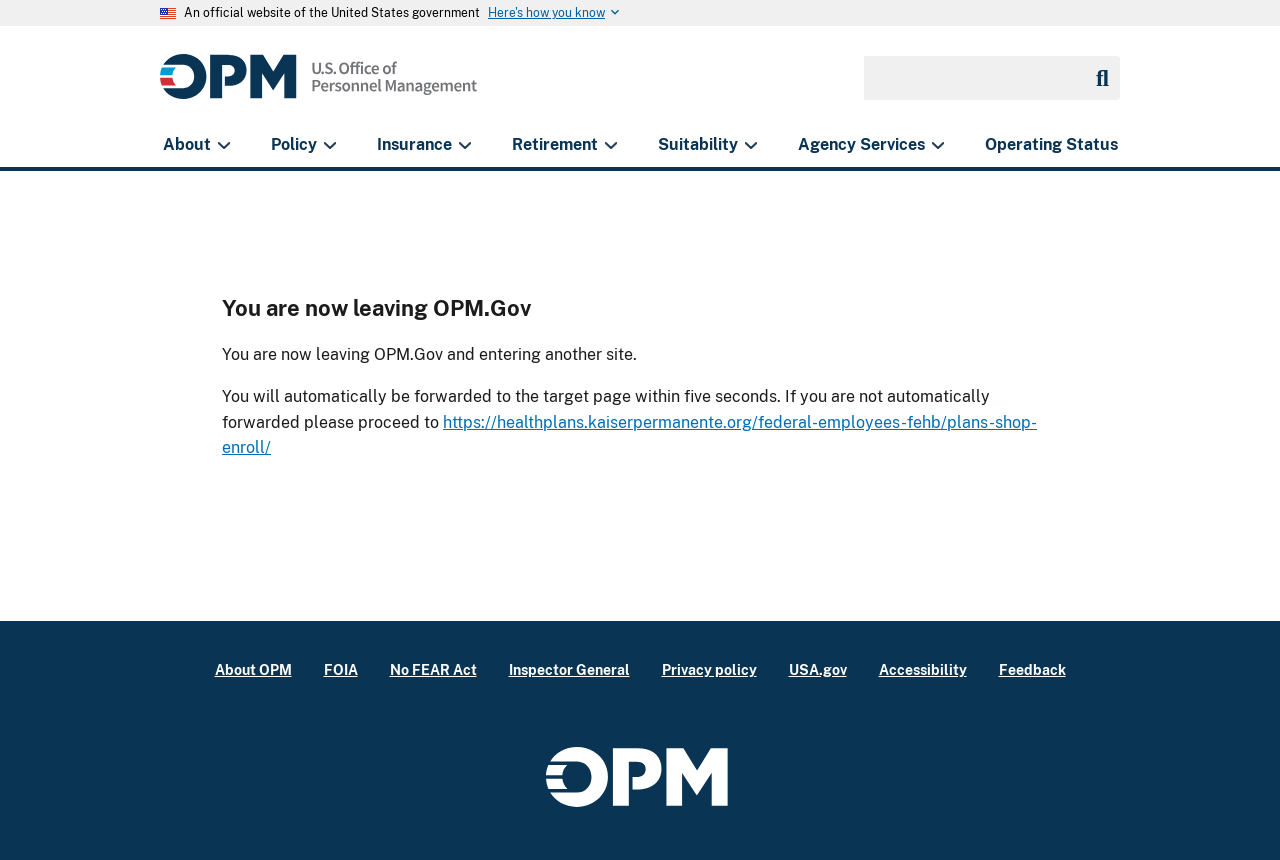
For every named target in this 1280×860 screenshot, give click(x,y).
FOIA (341, 669)
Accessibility (923, 669)
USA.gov (818, 669)
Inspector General (569, 669)
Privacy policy (709, 669)
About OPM (253, 669)
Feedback (1032, 669)
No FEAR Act (433, 669)
